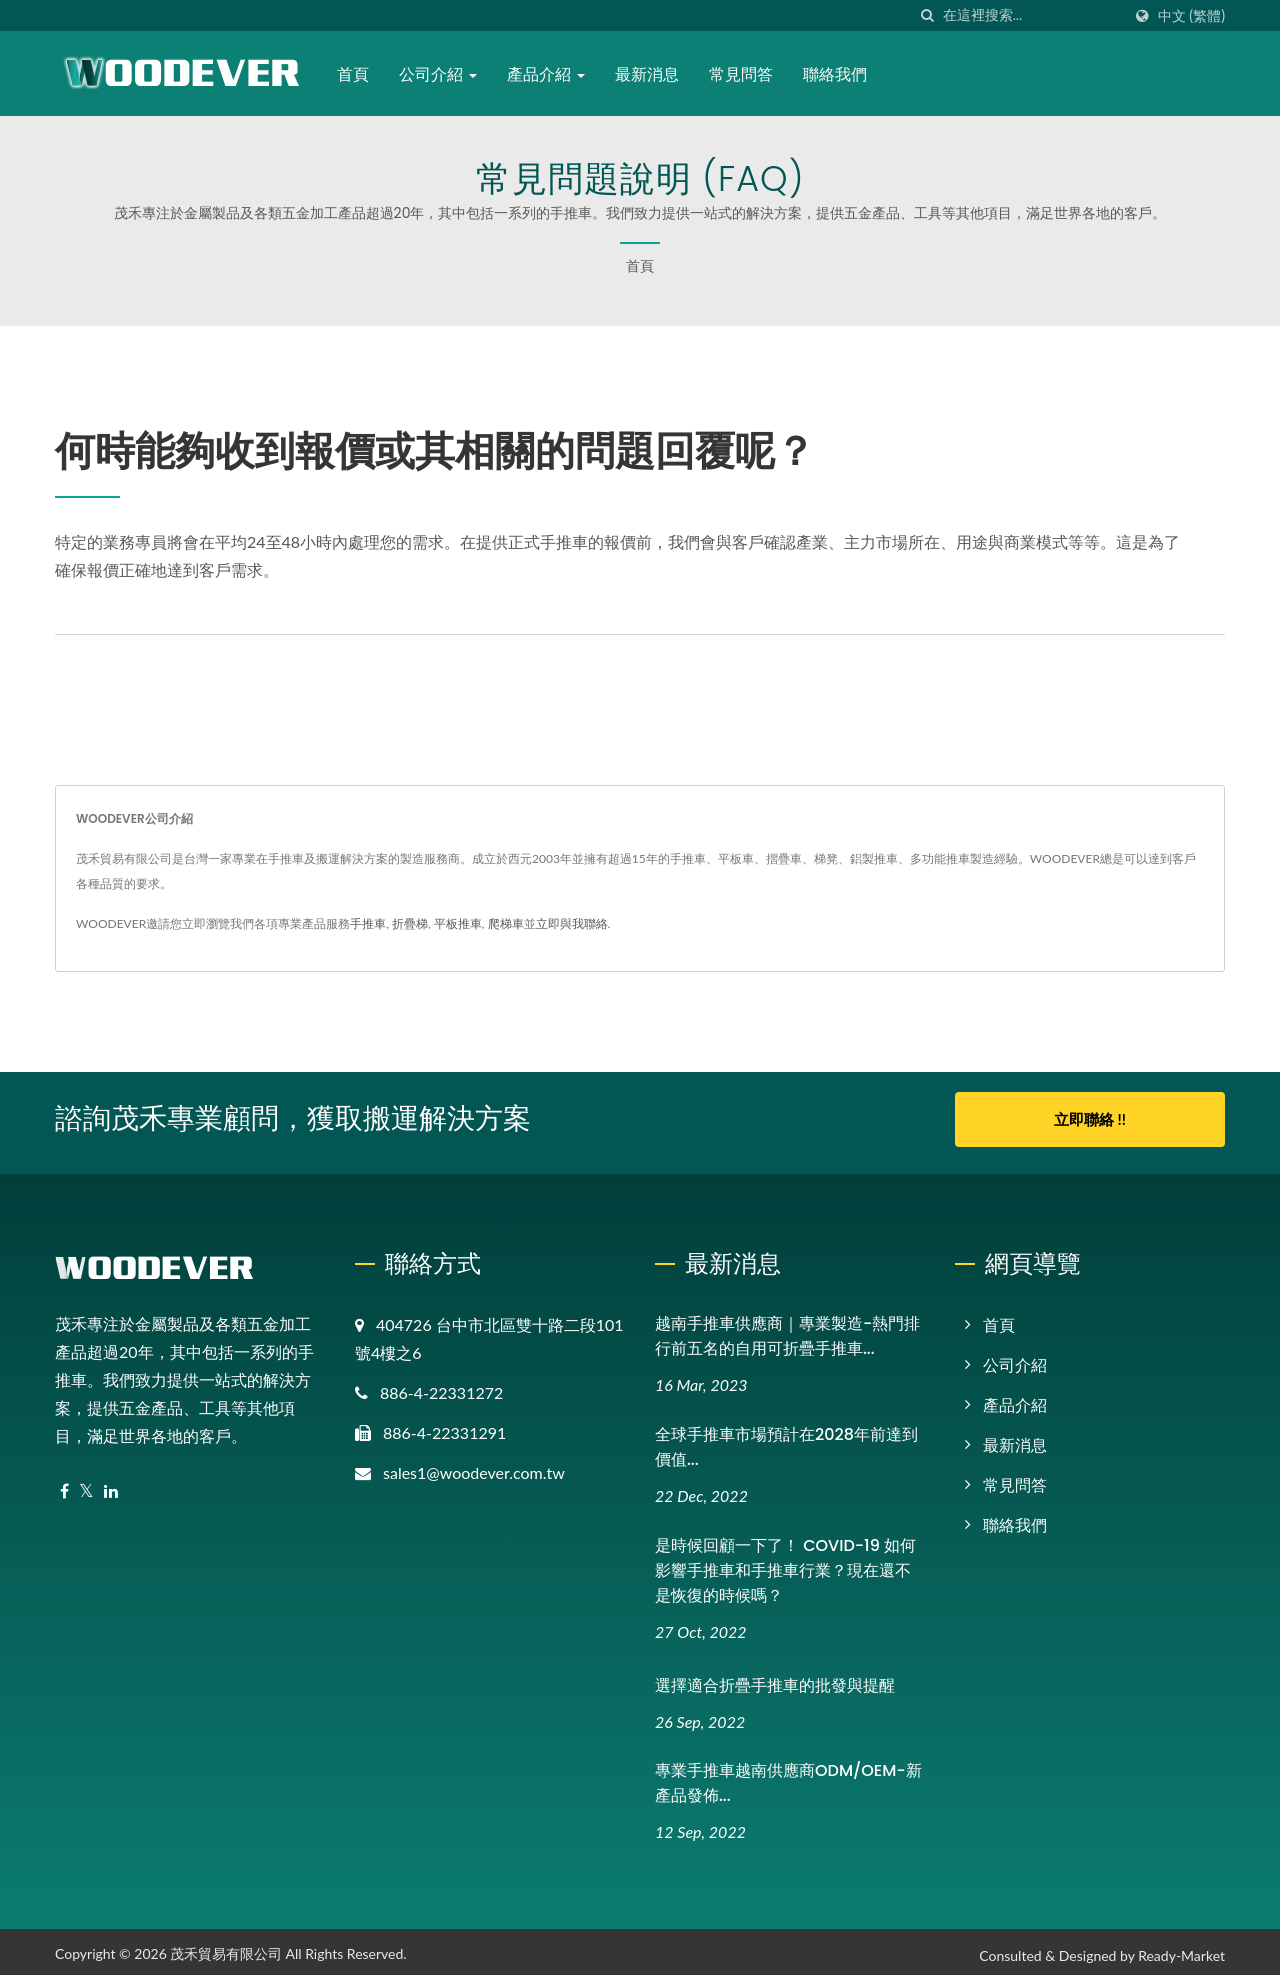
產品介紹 (549, 74)
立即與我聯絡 (572, 923)
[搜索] (928, 15)
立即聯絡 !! (1090, 1119)
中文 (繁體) (1191, 16)
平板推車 (458, 923)
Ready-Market (1181, 1949)
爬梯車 (506, 923)
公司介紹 (441, 74)
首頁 (356, 74)
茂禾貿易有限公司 (226, 1947)
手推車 (368, 923)
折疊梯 (410, 923)
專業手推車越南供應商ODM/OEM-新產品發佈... (788, 1777)
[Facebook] (64, 1484)
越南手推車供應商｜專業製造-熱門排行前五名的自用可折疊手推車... (787, 1329)
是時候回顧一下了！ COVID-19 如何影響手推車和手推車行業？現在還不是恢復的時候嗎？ (785, 1563)
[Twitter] (86, 1484)
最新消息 (651, 74)
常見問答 (745, 74)
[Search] (1032, 15)
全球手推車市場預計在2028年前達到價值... (786, 1440)
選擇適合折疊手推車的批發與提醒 (775, 1678)
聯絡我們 (839, 74)
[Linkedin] (111, 1484)
